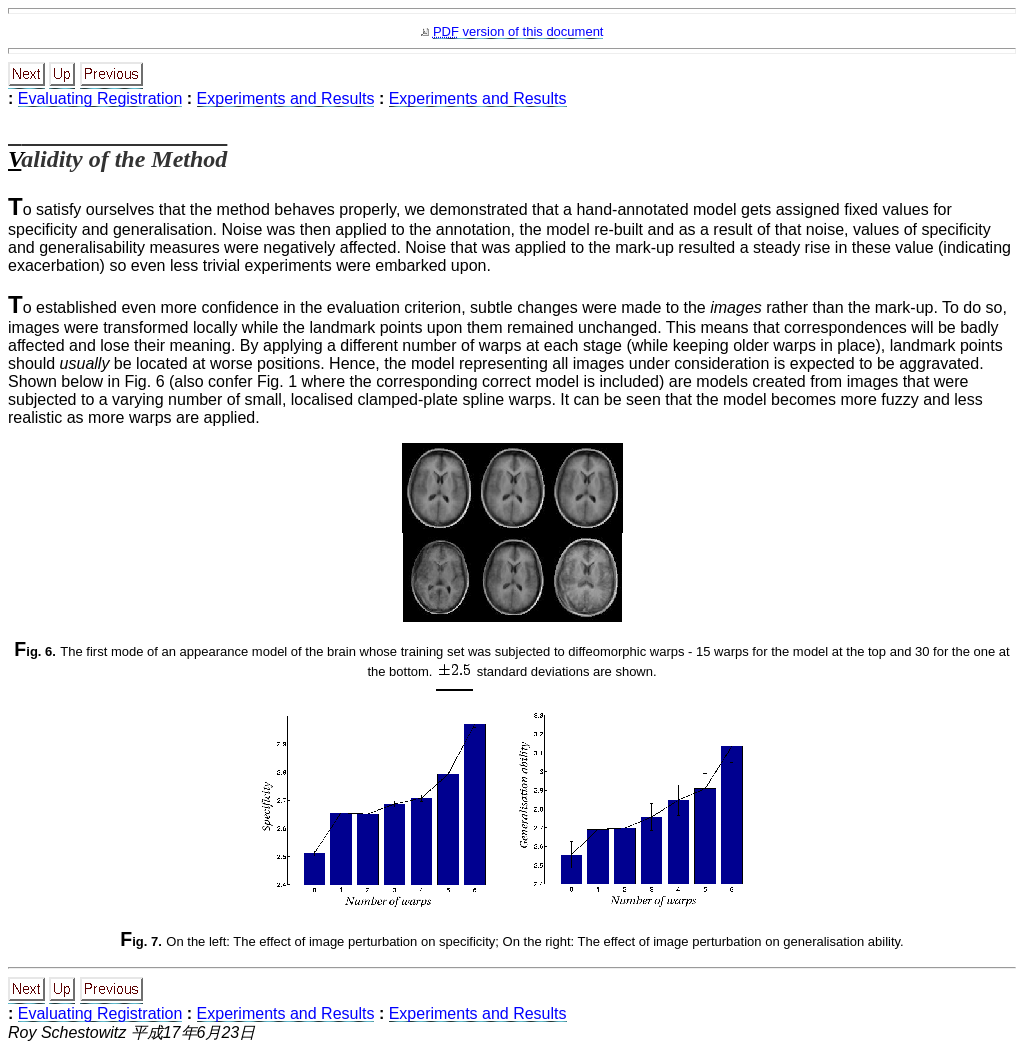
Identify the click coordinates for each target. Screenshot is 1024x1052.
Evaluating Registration (100, 98)
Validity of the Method (117, 159)
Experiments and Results (286, 98)
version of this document (518, 31)
